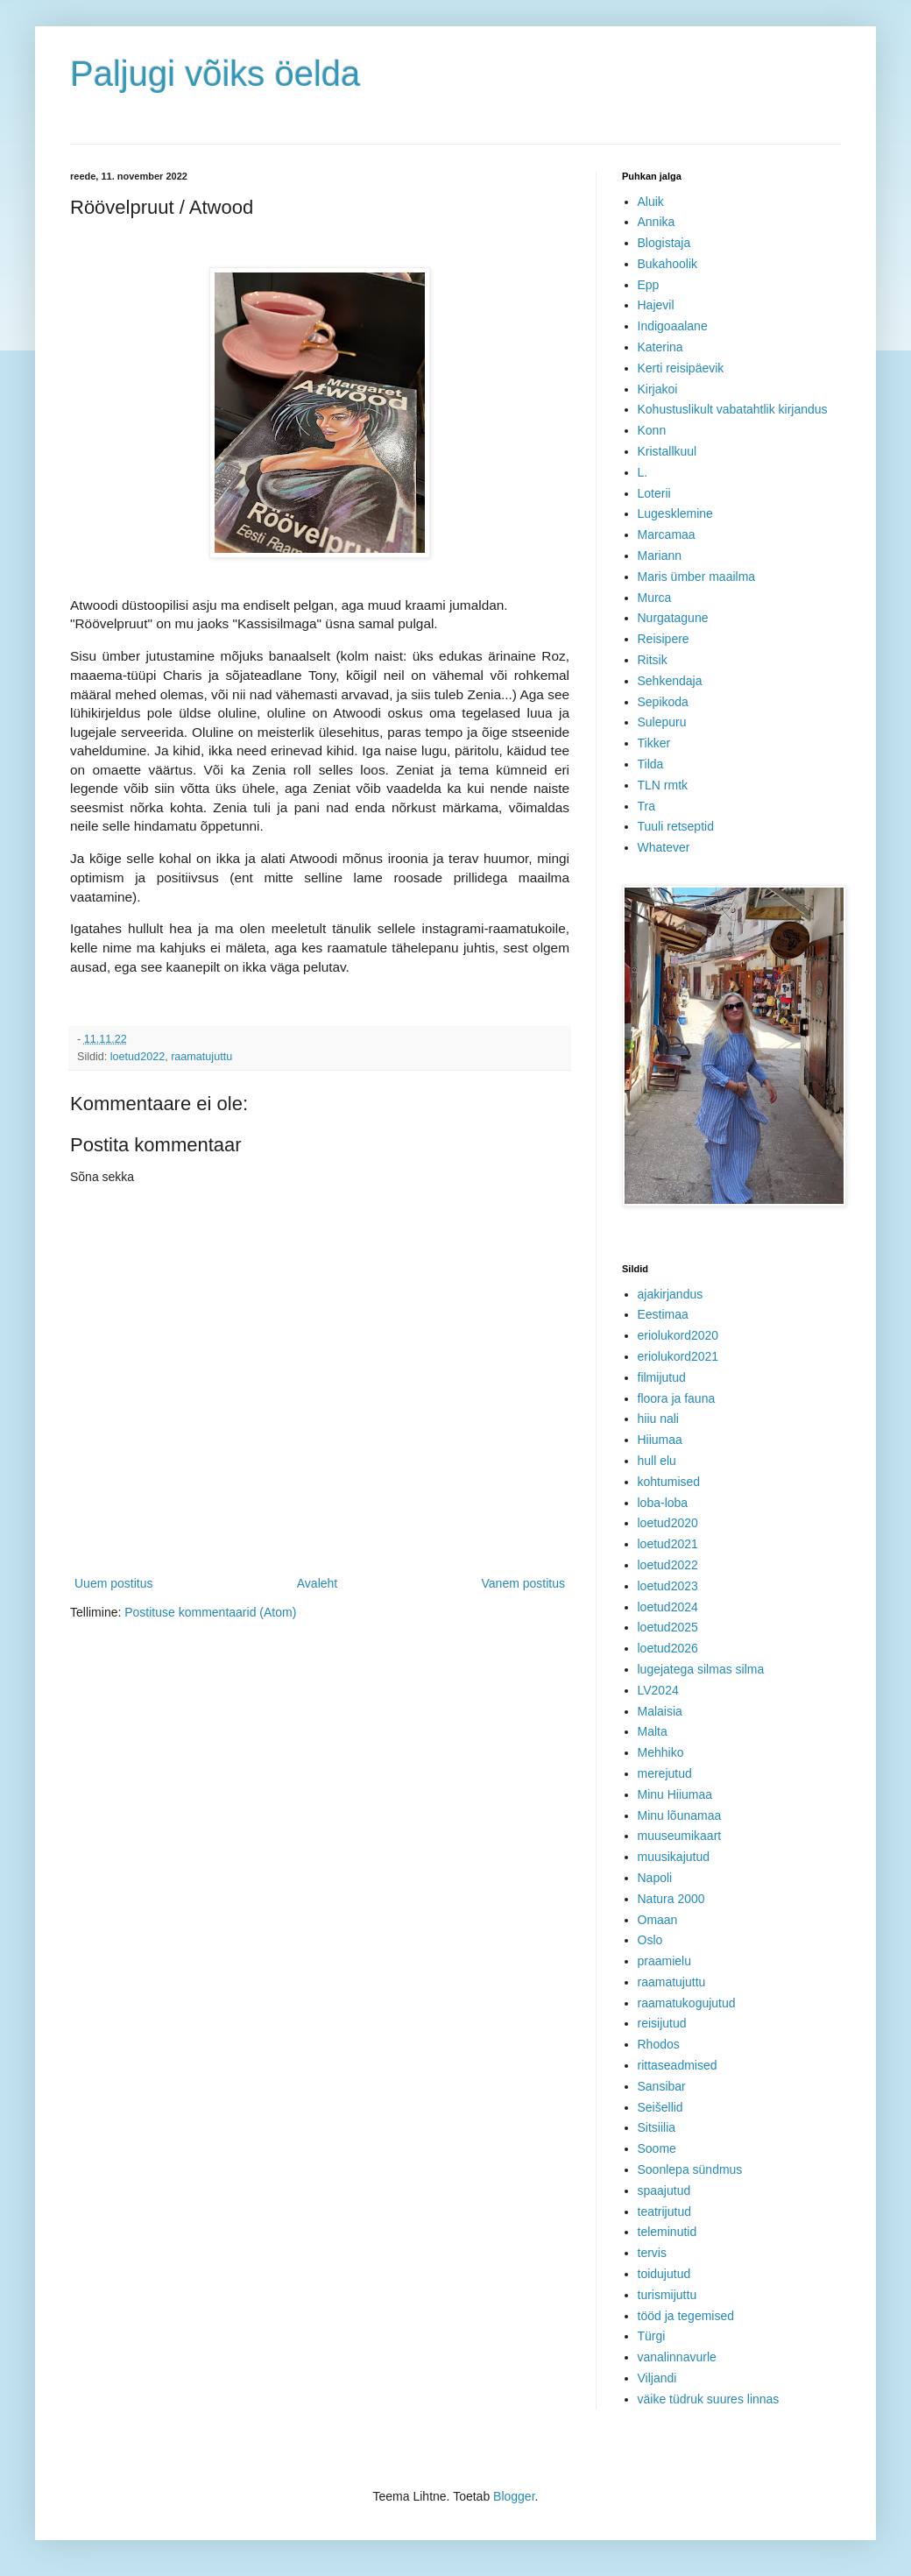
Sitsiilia (657, 2127)
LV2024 (658, 1690)
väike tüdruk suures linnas (709, 2399)
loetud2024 (668, 1607)
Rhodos (659, 2044)
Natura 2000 (671, 1899)
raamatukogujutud (687, 2003)
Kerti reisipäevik (681, 368)
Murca (655, 598)
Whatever (664, 847)
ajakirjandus (670, 1294)
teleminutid (667, 2232)
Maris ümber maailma (697, 577)
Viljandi (657, 2378)
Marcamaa (667, 534)
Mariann (660, 555)
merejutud (665, 1773)
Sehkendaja (670, 681)
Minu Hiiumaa (675, 1794)
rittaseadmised (677, 2065)
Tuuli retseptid (676, 826)
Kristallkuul (667, 451)
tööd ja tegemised (686, 2316)
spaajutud (664, 2190)
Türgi (652, 2336)
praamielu (664, 1961)
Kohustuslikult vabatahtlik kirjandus (733, 409)
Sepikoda (663, 702)
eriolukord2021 (678, 1356)
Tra (646, 806)
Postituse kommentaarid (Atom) (210, 1612)
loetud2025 (668, 1627)
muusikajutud (674, 1857)
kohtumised (669, 1482)
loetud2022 (137, 1057)
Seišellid (660, 2107)
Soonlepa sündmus (690, 2169)
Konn (652, 430)
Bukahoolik (668, 264)
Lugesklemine (675, 513)
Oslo (650, 1940)
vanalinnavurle (677, 2357)
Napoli (655, 1878)
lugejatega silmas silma (701, 1669)
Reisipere (663, 639)
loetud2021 (668, 1544)
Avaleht (317, 1583)
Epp (649, 285)
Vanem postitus (523, 1583)
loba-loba (663, 1503)
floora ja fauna (677, 1398)
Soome (657, 2148)
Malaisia (660, 1711)
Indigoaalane (673, 326)
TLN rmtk (663, 785)
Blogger (513, 2496)
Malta (652, 1731)
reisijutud (662, 2023)
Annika (656, 222)
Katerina (660, 347)
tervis (652, 2253)
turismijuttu (667, 2295)
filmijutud (662, 1377)
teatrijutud (664, 2211)
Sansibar (662, 2086)
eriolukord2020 (678, 1335)
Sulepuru (662, 722)
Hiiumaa (660, 1440)
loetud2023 (668, 1586)
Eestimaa (663, 1314)
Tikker (654, 743)
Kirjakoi (658, 389)
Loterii (654, 493)
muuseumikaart (680, 1836)
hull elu (657, 1461)
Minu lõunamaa (680, 1815)
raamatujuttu (201, 1057)
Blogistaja (664, 243)
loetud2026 (668, 1648)
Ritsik (652, 660)
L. (643, 472)
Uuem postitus (113, 1583)
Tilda (651, 764)
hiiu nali (658, 1419)
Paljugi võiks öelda (215, 73)
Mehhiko (661, 1752)
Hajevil (656, 305)
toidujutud (664, 2274)
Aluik (651, 202)
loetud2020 (668, 1523)
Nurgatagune (673, 618)
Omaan (658, 1920)
